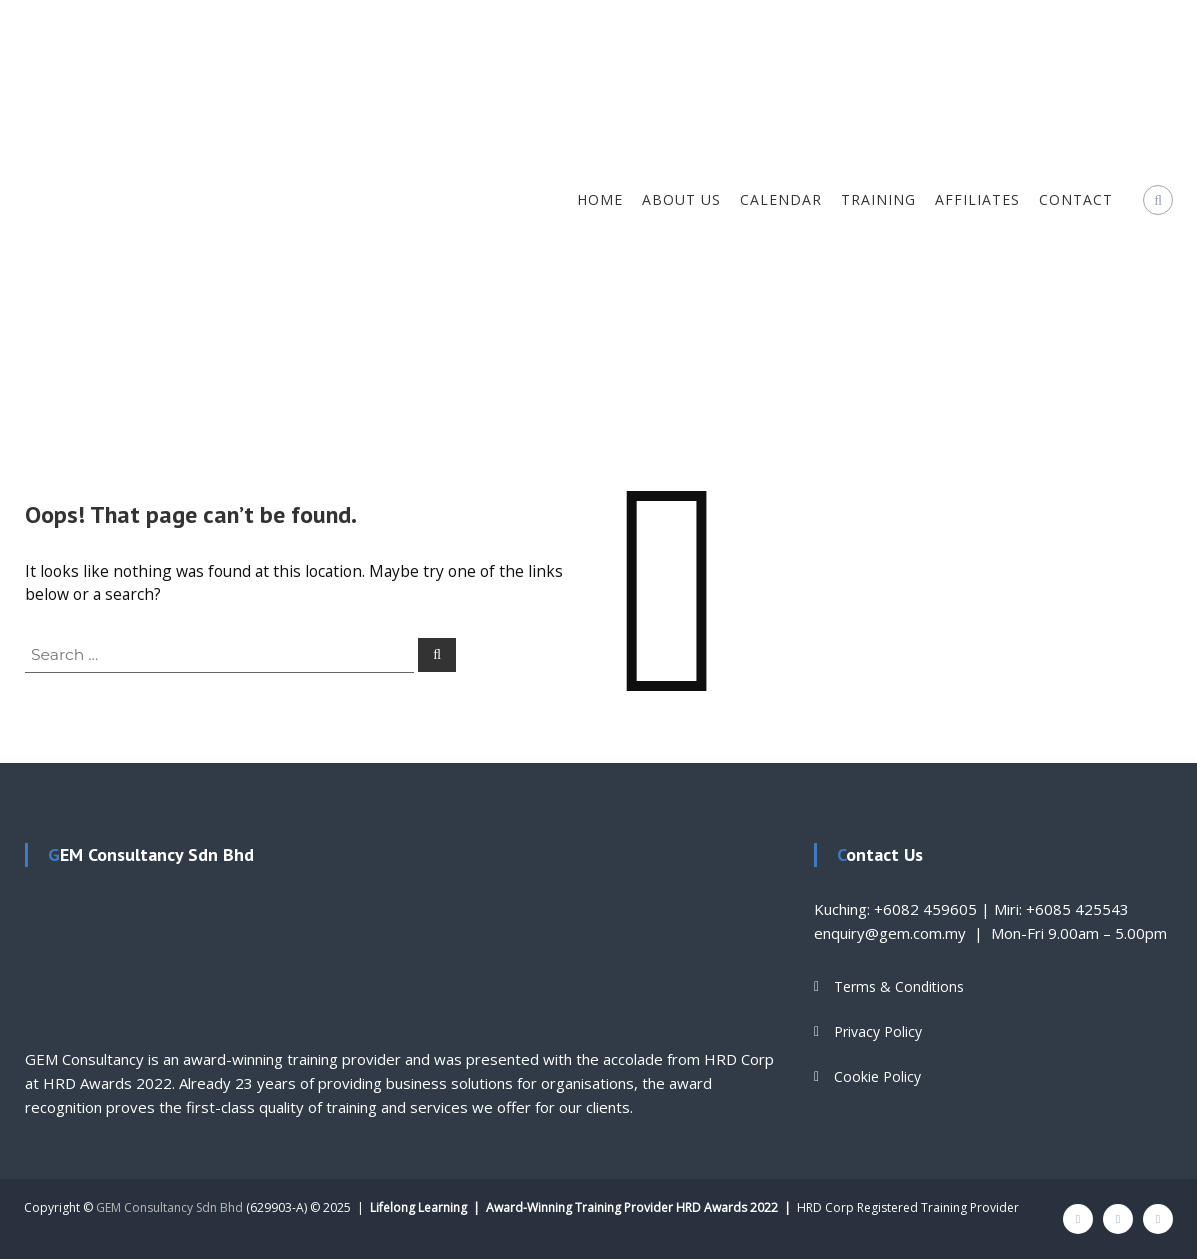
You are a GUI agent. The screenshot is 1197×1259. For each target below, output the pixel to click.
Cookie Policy (877, 1076)
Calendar (781, 199)
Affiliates (977, 199)
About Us (681, 199)
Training (878, 199)
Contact (1076, 199)
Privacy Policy (878, 1031)
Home (600, 199)
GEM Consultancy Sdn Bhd (169, 1207)
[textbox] (402, 972)
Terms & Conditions (899, 986)
